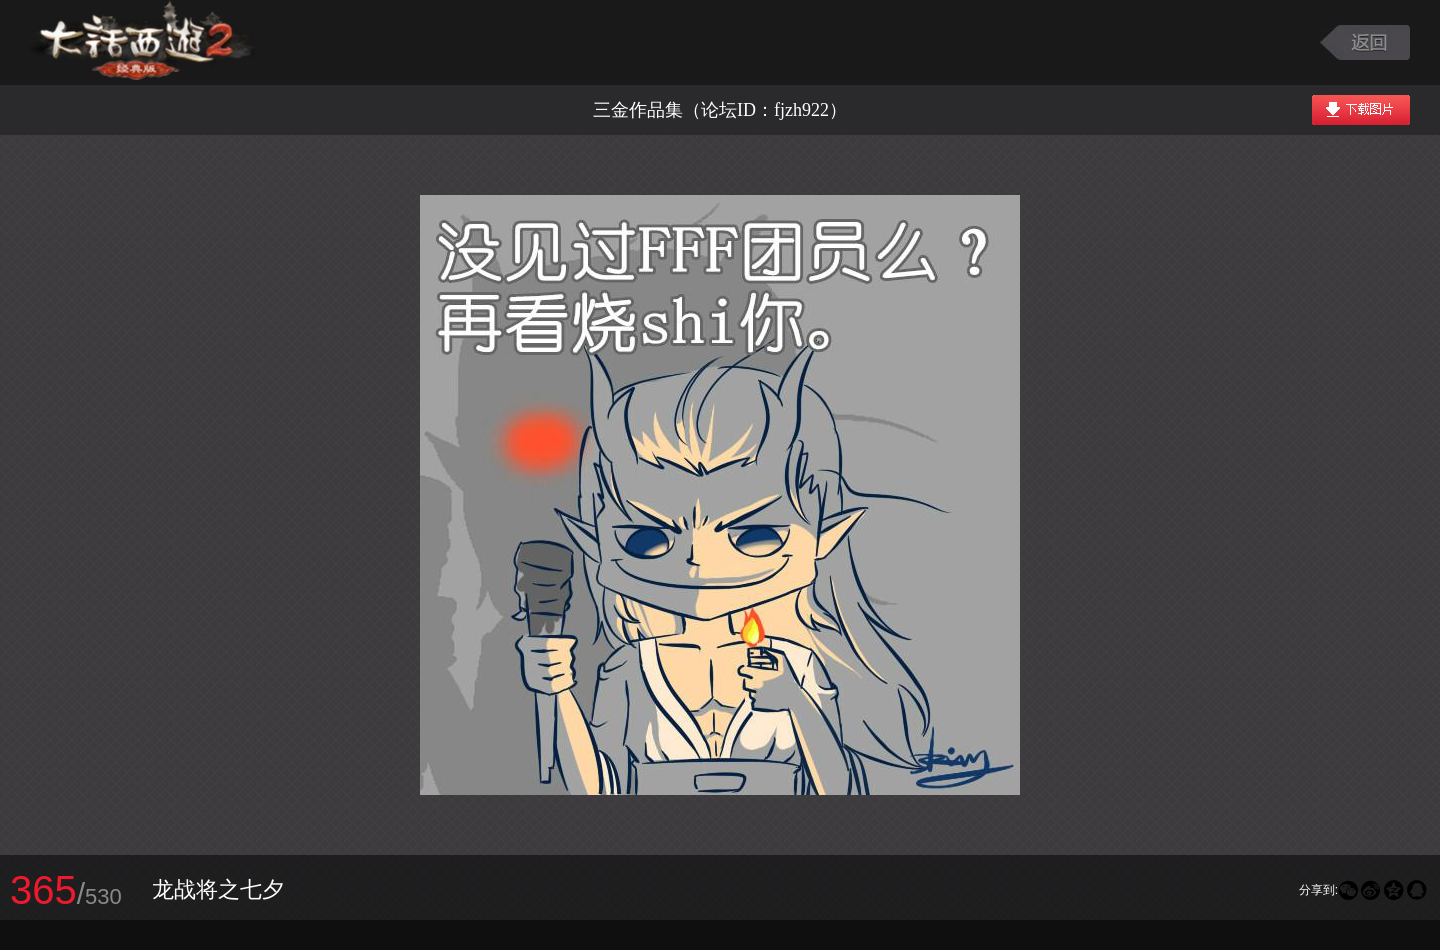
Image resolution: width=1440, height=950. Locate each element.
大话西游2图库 (142, 42)
